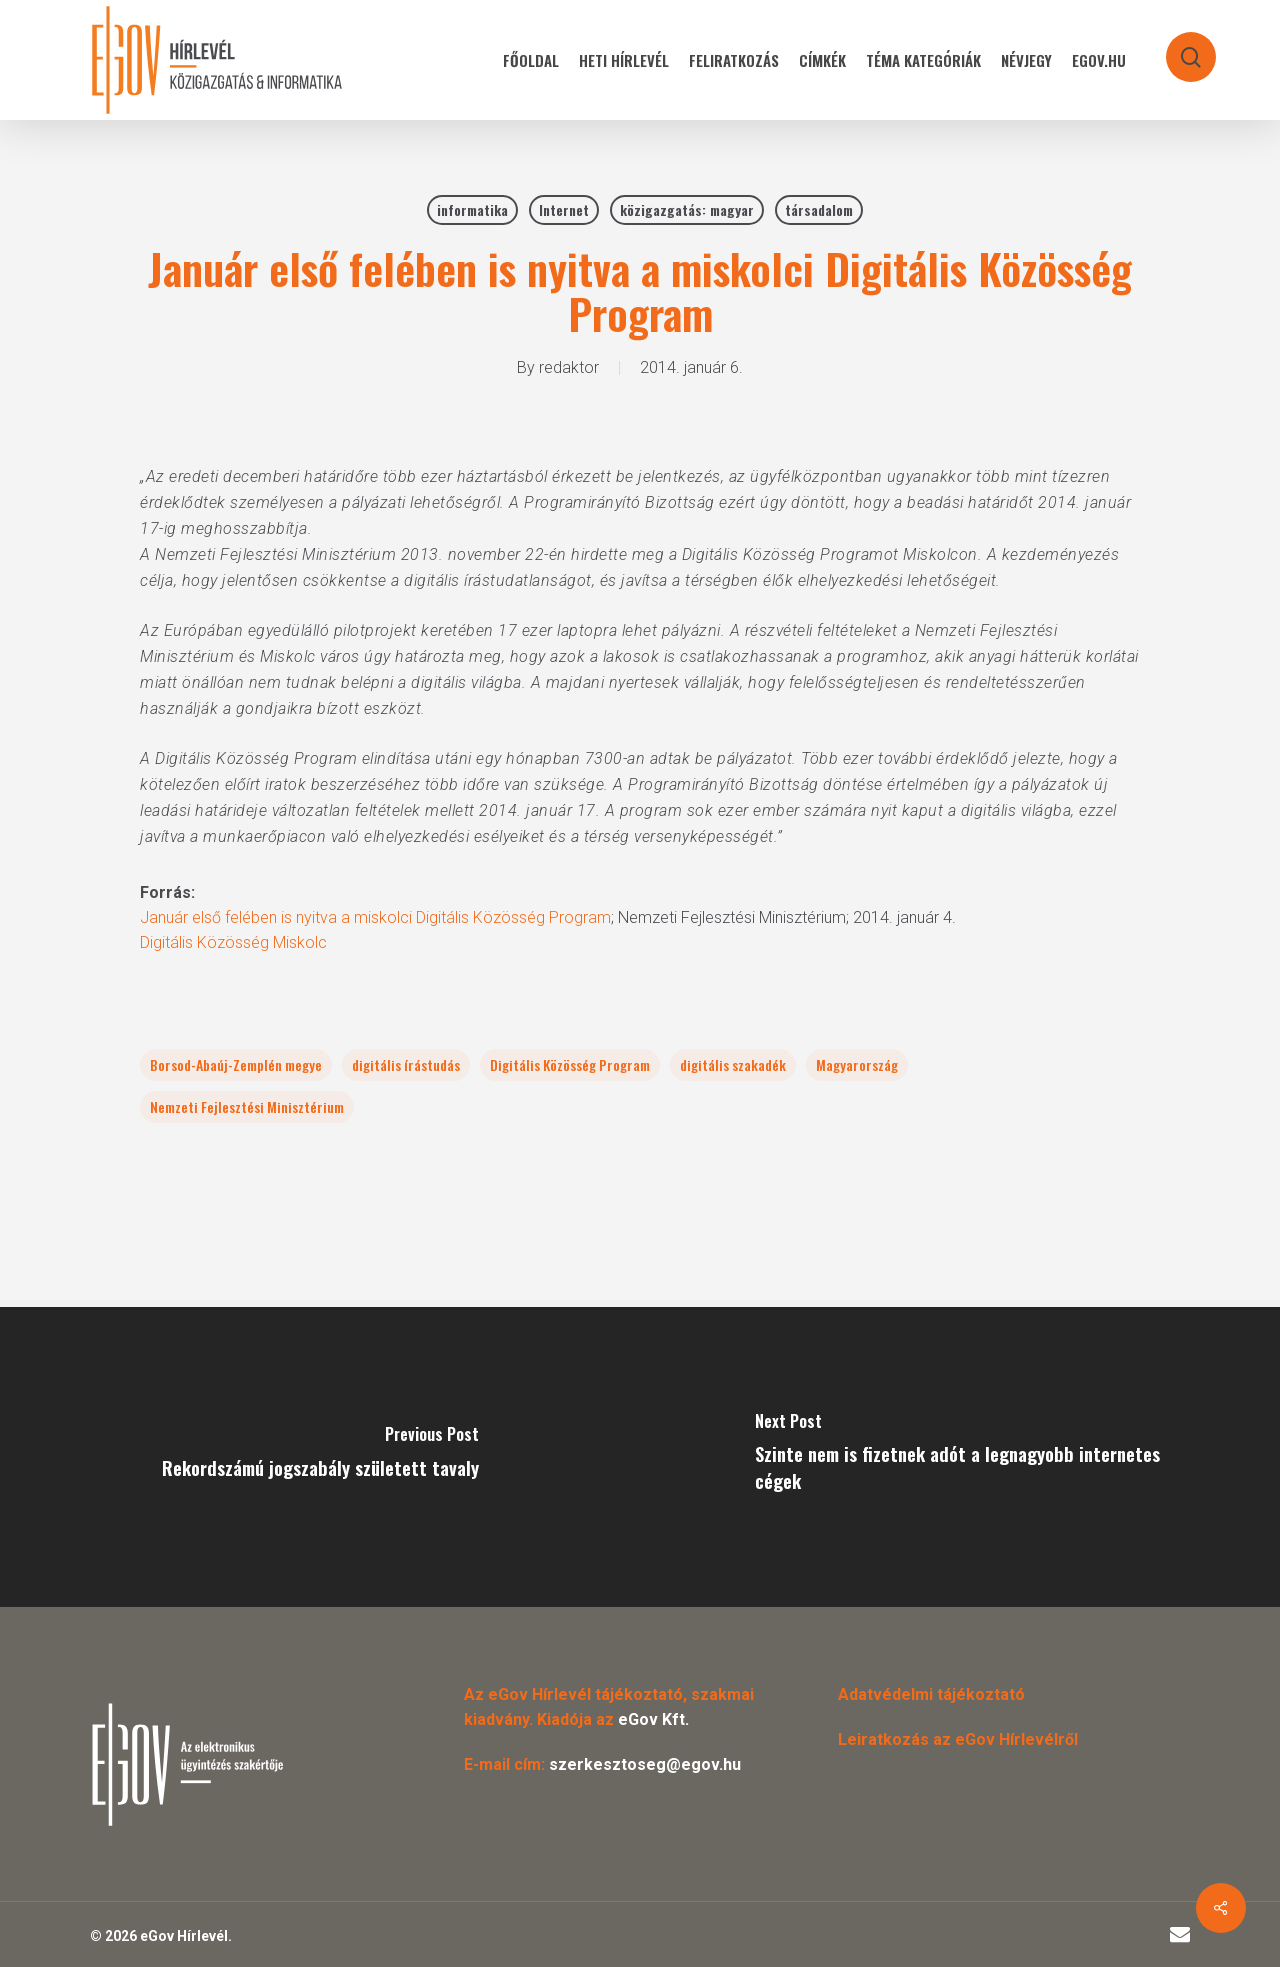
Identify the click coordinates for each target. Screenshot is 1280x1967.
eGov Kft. (653, 1719)
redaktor (569, 367)
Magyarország (857, 1064)
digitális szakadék (733, 1064)
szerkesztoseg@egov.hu (645, 1764)
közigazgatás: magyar (687, 209)
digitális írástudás (406, 1064)
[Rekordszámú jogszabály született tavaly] (320, 1457)
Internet (564, 209)
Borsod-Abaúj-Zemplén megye (236, 1064)
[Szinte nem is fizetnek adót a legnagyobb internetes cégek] (960, 1457)
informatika (472, 209)
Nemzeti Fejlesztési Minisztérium (247, 1106)
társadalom (819, 209)
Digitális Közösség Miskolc (233, 942)
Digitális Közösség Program (570, 1064)
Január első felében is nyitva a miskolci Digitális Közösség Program (375, 917)
